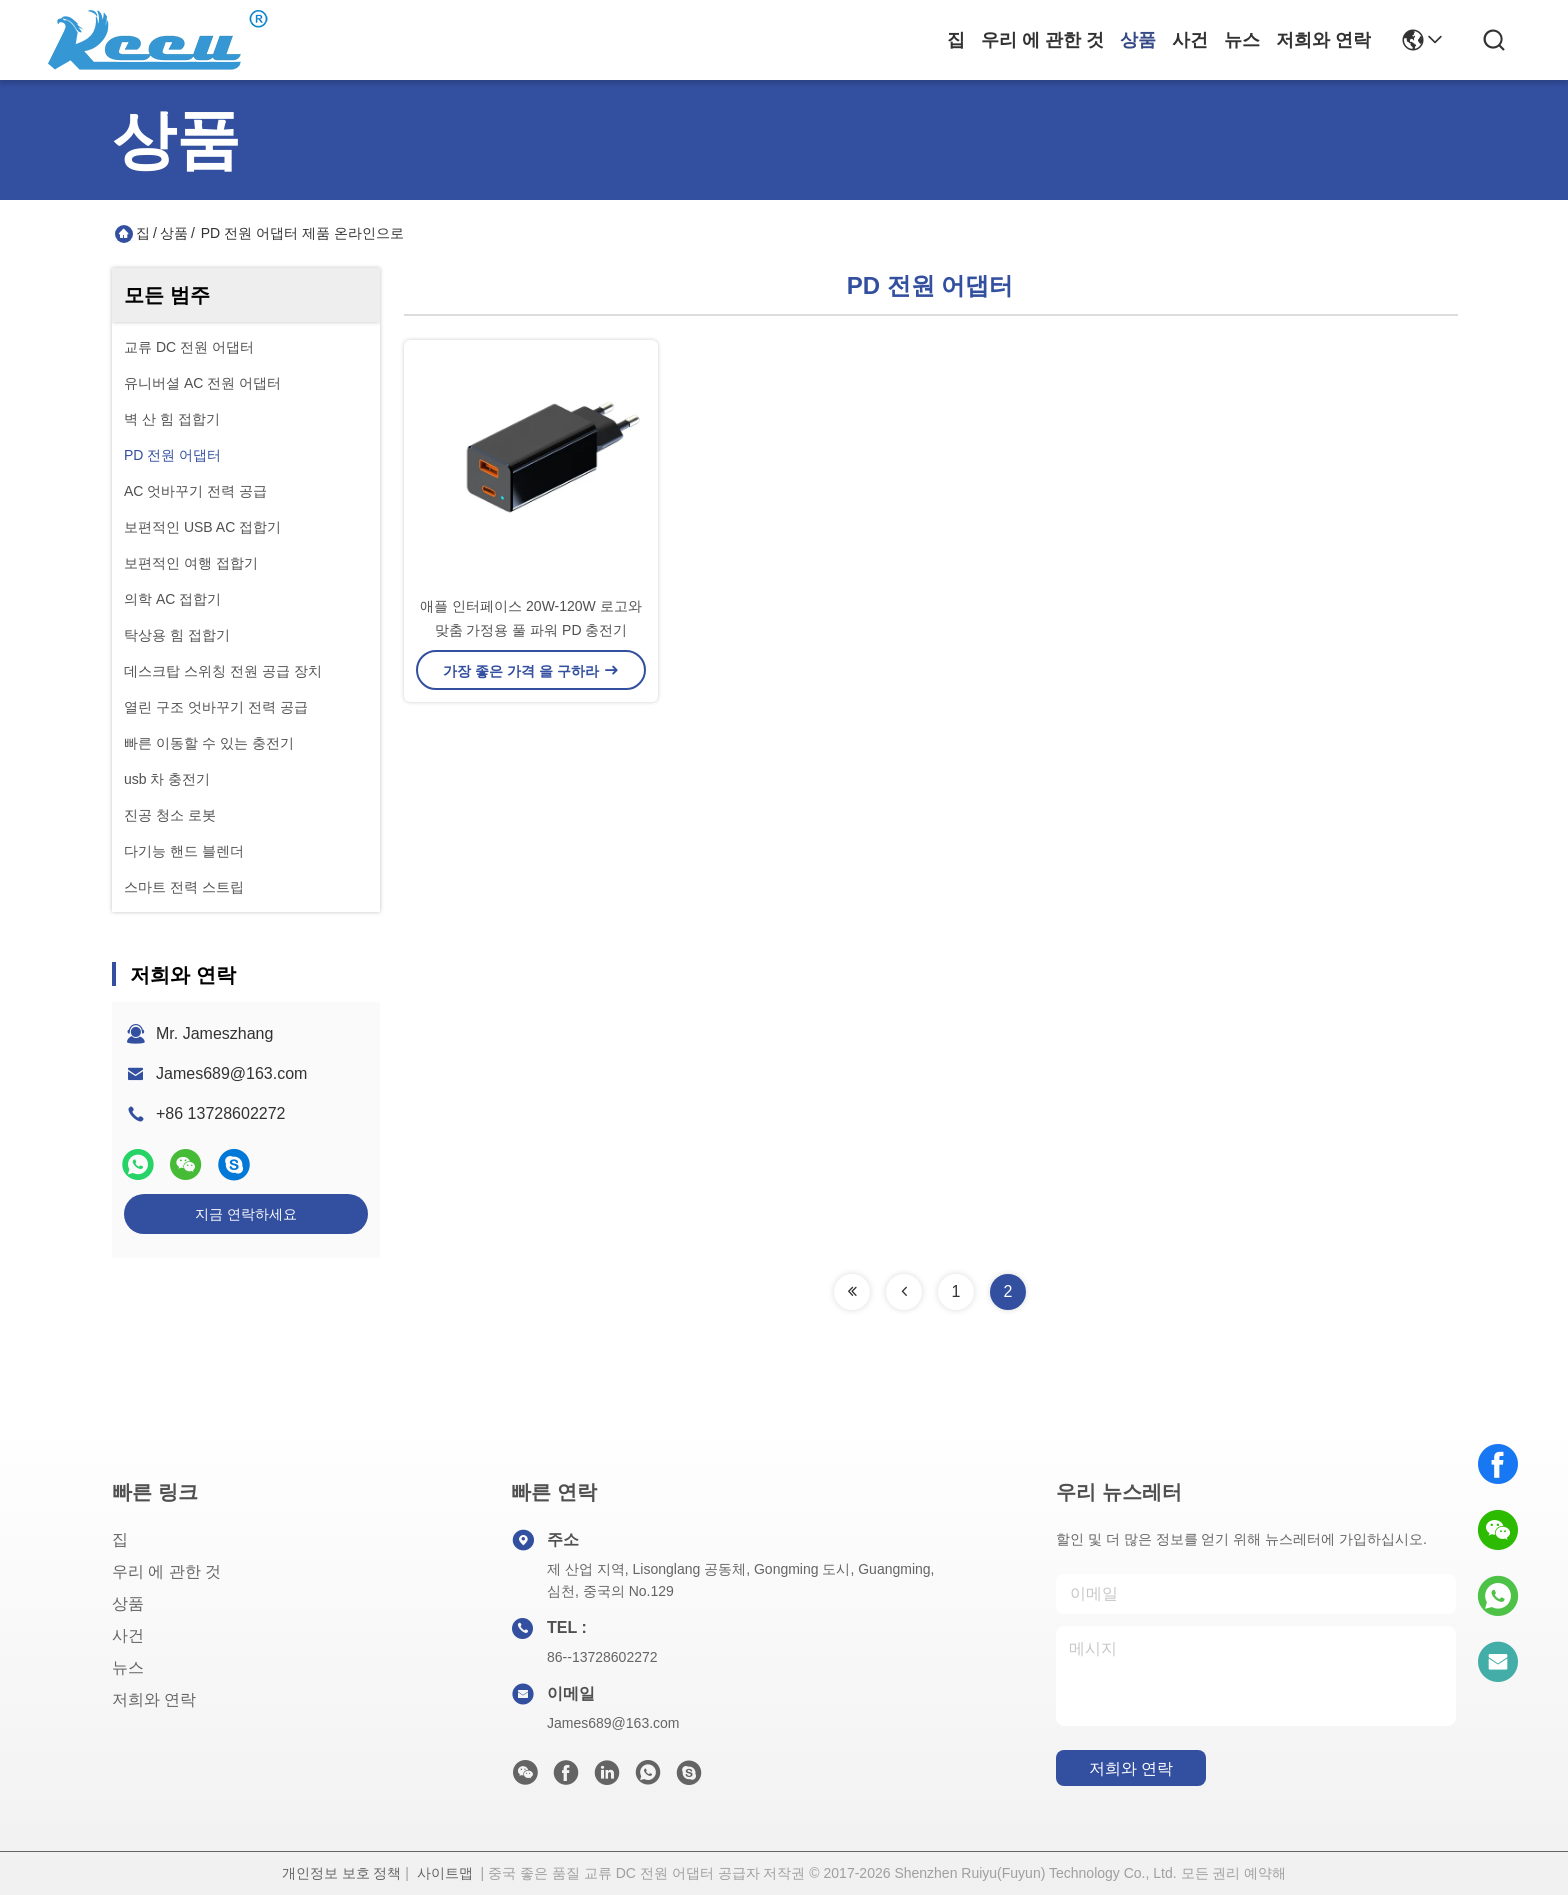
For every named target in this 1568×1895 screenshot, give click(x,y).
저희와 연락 (1323, 40)
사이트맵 (445, 1873)
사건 (1190, 40)
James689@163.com (231, 1073)
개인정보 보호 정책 (342, 1873)
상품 (1138, 40)
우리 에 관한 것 (1042, 40)
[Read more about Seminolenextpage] (852, 1292)
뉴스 (1242, 40)
